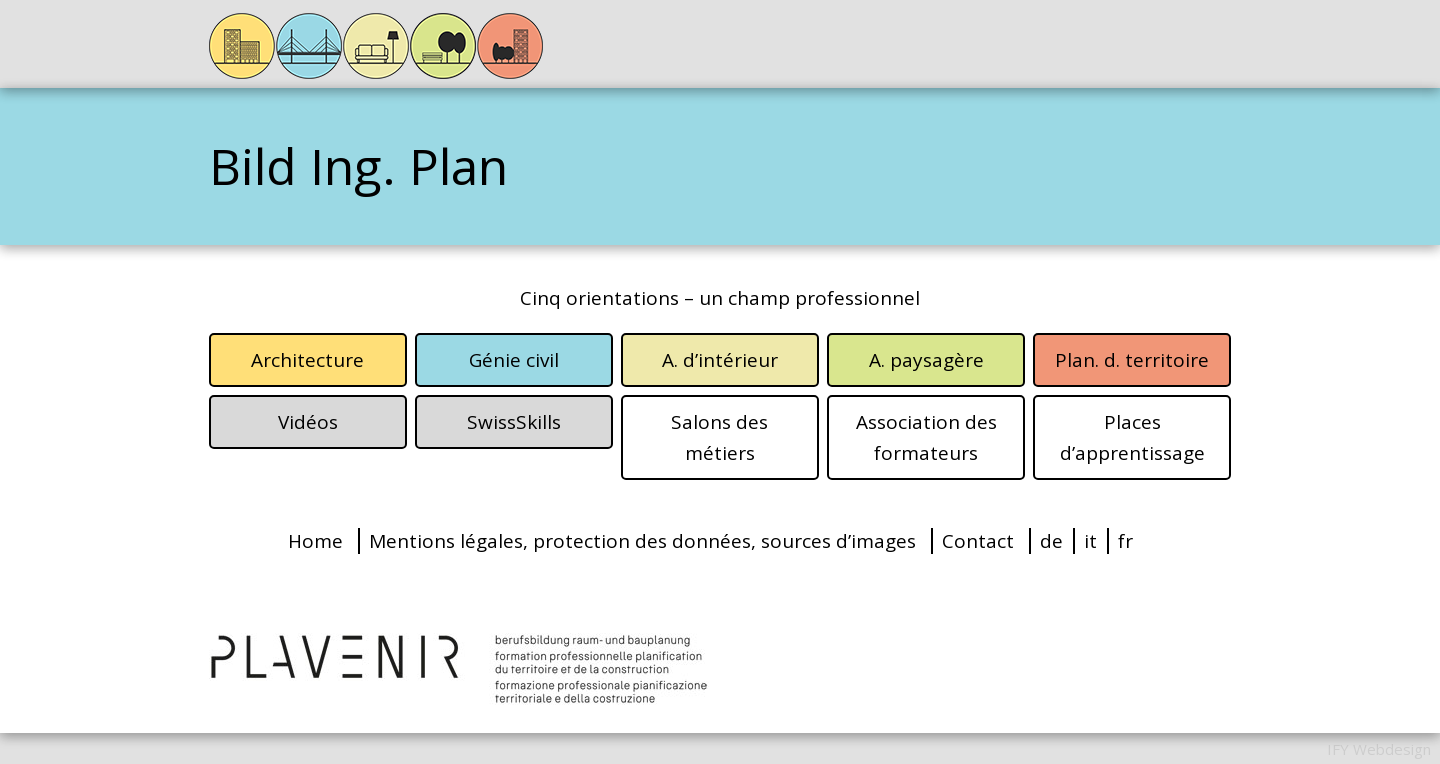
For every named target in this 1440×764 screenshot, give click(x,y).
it (1090, 541)
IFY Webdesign (1379, 749)
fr (1125, 541)
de (1051, 541)
